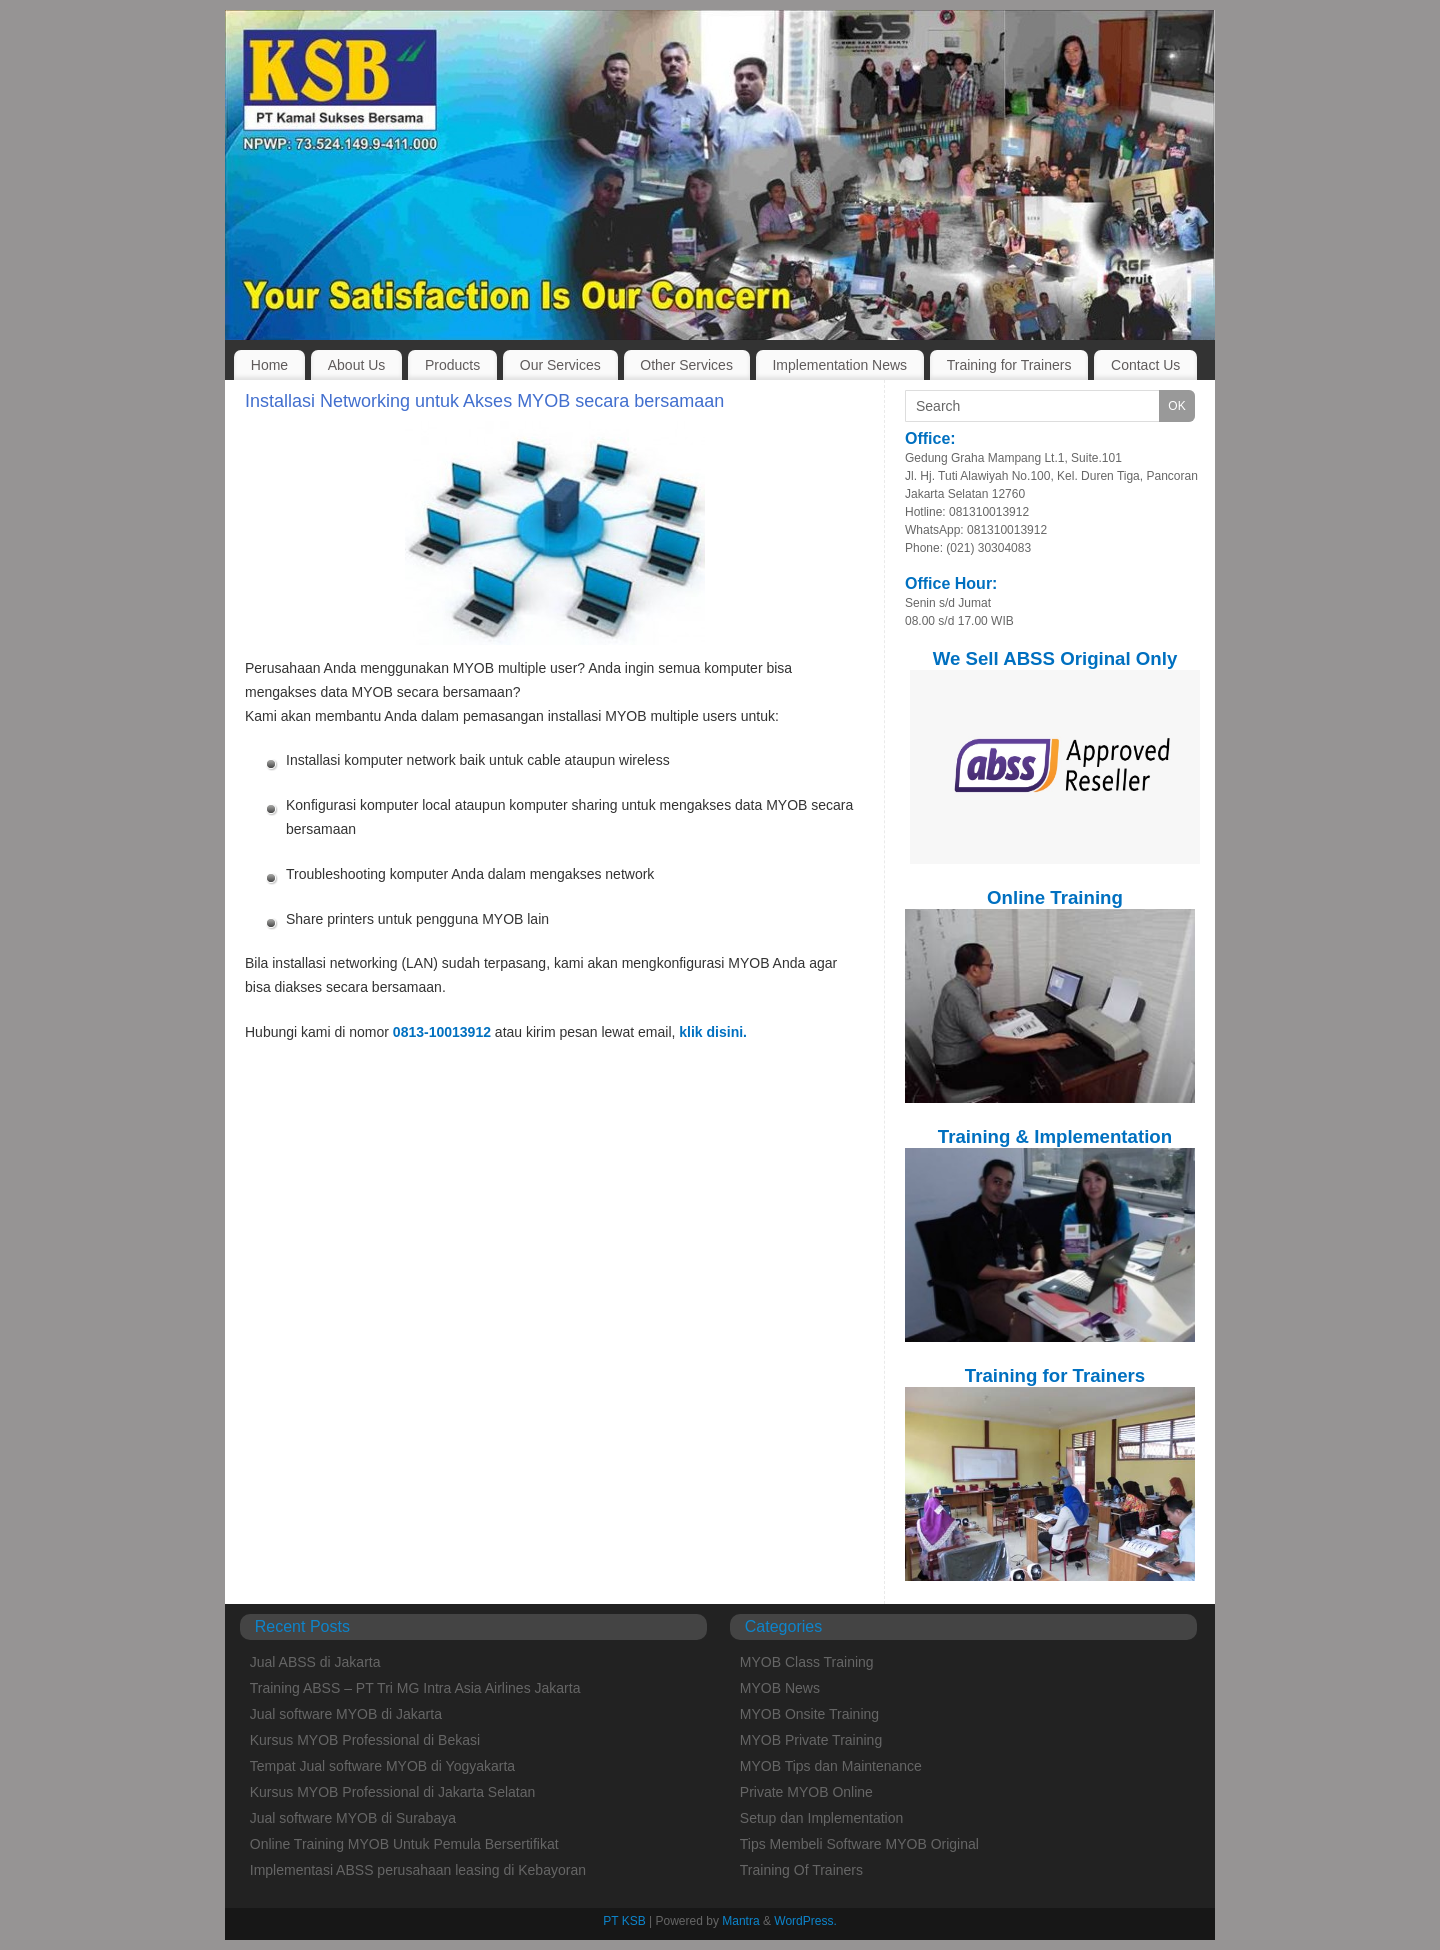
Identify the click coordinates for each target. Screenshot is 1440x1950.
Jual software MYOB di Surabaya (353, 1818)
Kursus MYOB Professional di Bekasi (365, 1740)
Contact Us (1145, 365)
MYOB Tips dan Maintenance (831, 1766)
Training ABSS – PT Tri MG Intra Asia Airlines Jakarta (415, 1688)
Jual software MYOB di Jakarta (346, 1714)
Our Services (560, 365)
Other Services (686, 365)
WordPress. (805, 1921)
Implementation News (839, 365)
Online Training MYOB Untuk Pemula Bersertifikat (404, 1844)
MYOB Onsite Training (809, 1714)
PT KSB (624, 1921)
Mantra (740, 1921)
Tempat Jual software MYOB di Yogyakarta (382, 1766)
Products (452, 365)
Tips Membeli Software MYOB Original (859, 1844)
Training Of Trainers (801, 1870)
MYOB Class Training (807, 1662)
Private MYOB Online (806, 1792)
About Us (357, 365)
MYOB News (780, 1688)
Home (269, 365)
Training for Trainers (1009, 365)
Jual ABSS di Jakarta (315, 1662)
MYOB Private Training (811, 1740)
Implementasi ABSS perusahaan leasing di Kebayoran (418, 1870)
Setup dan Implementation (821, 1818)
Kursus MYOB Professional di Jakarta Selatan (393, 1792)
